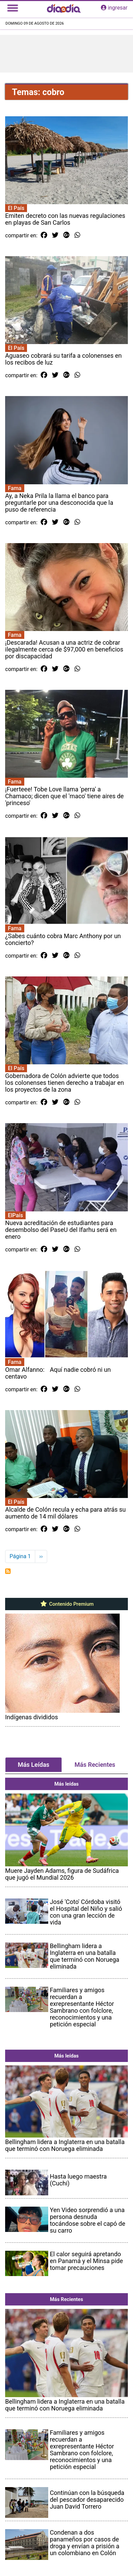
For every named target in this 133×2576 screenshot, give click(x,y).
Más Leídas (33, 1764)
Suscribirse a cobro (8, 1571)
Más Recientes (95, 1764)
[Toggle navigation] (12, 8)
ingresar (114, 7)
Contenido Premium (66, 1604)
